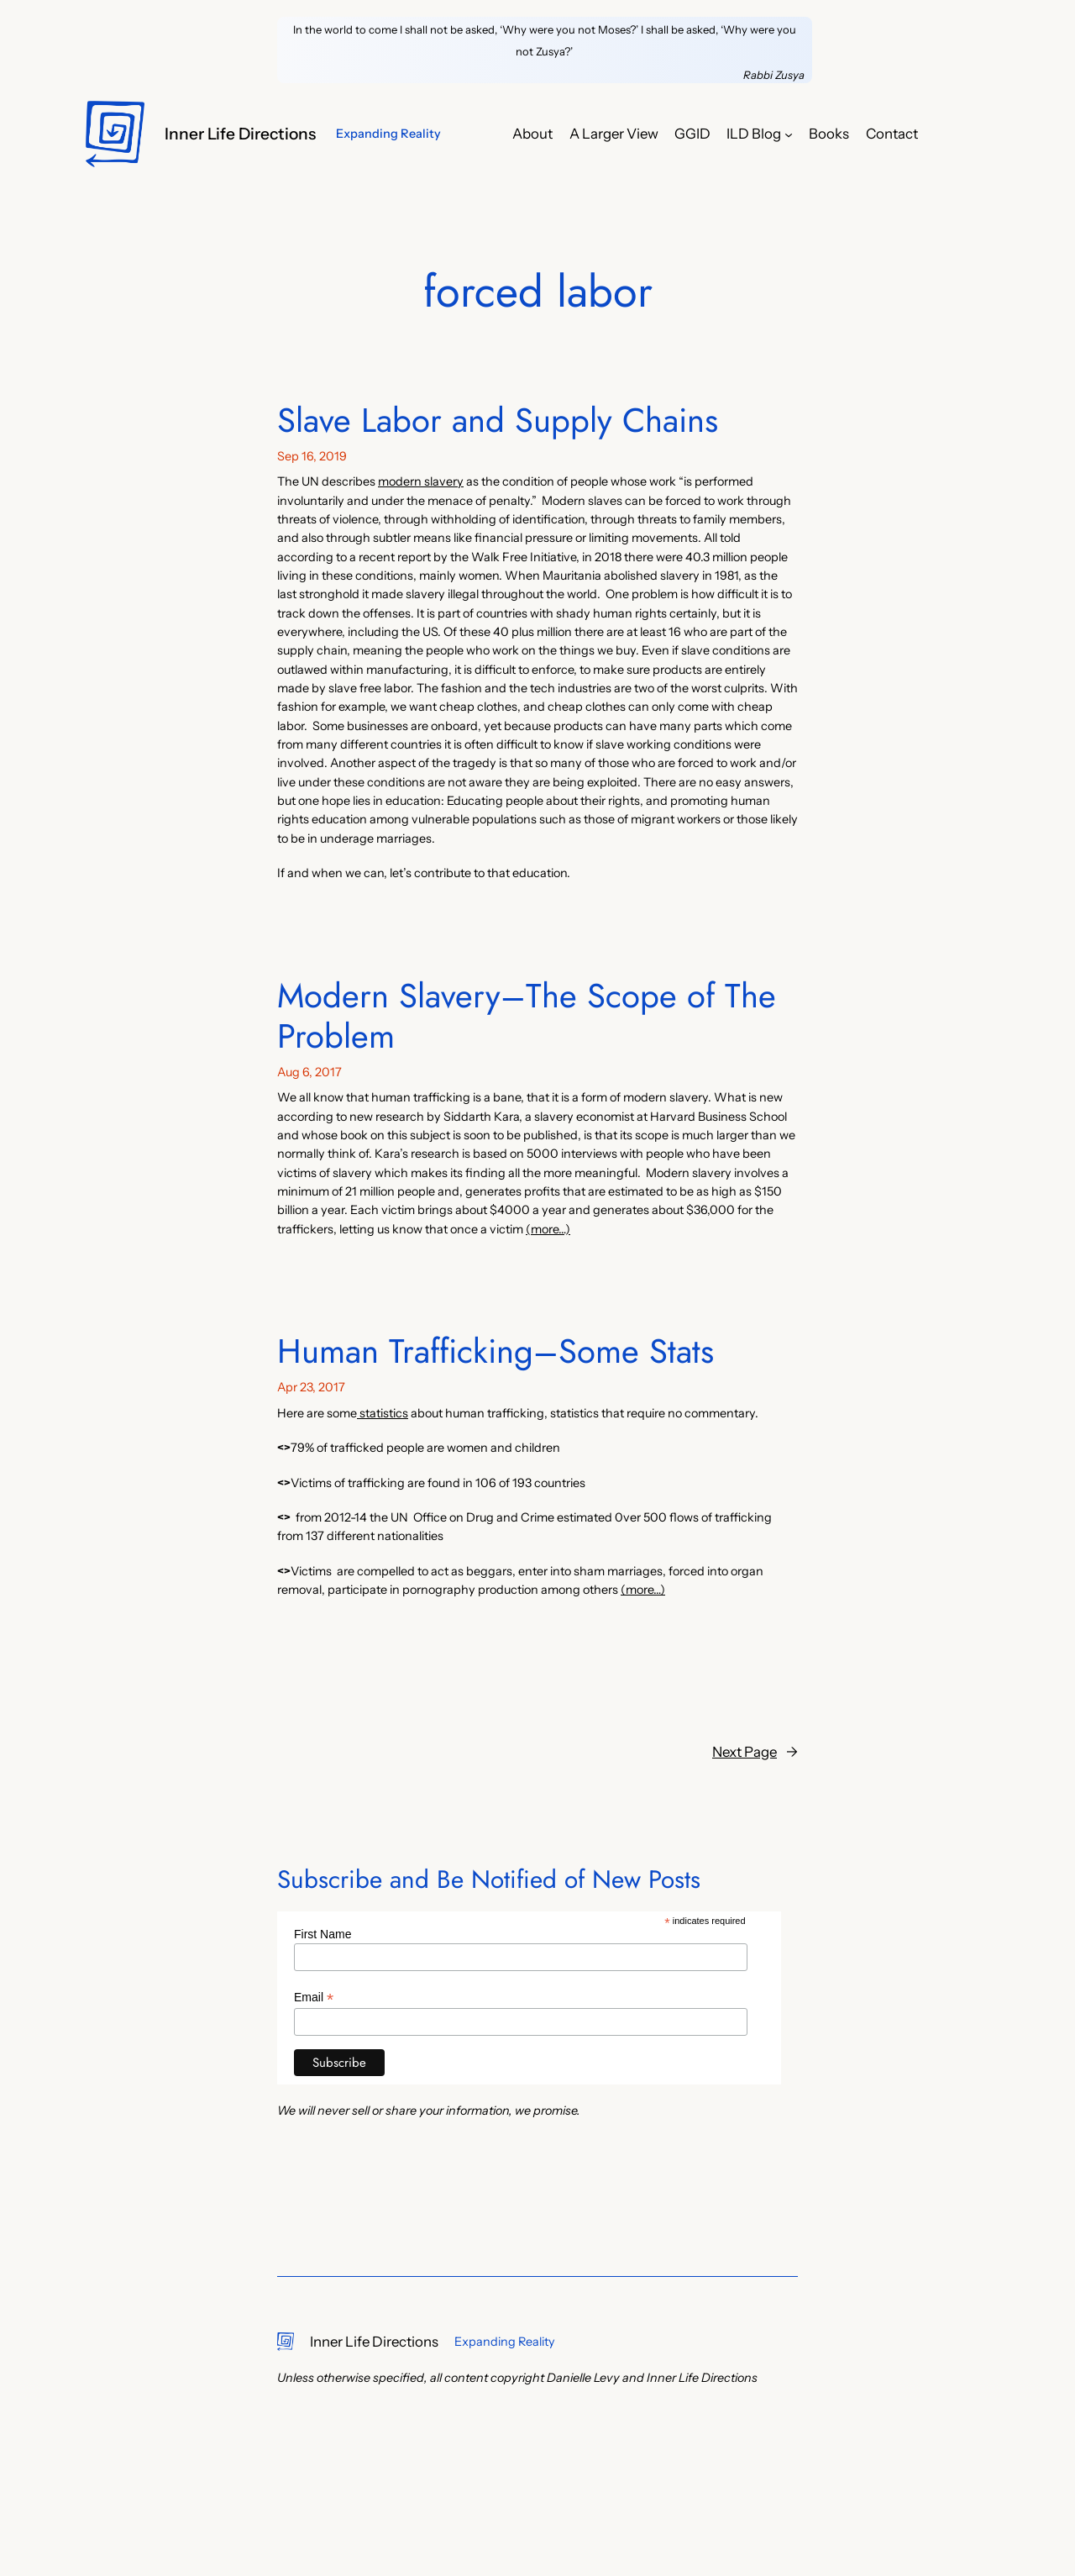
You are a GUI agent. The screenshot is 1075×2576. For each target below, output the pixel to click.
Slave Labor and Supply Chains (497, 420)
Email (313, 1998)
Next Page (755, 1752)
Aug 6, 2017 (309, 1072)
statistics (382, 1413)
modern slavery (421, 481)
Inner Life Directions (240, 134)
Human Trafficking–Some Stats (495, 1351)
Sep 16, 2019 (312, 456)
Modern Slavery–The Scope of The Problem (526, 1015)
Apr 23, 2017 (311, 1387)
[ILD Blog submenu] (788, 133)
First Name (322, 1934)
